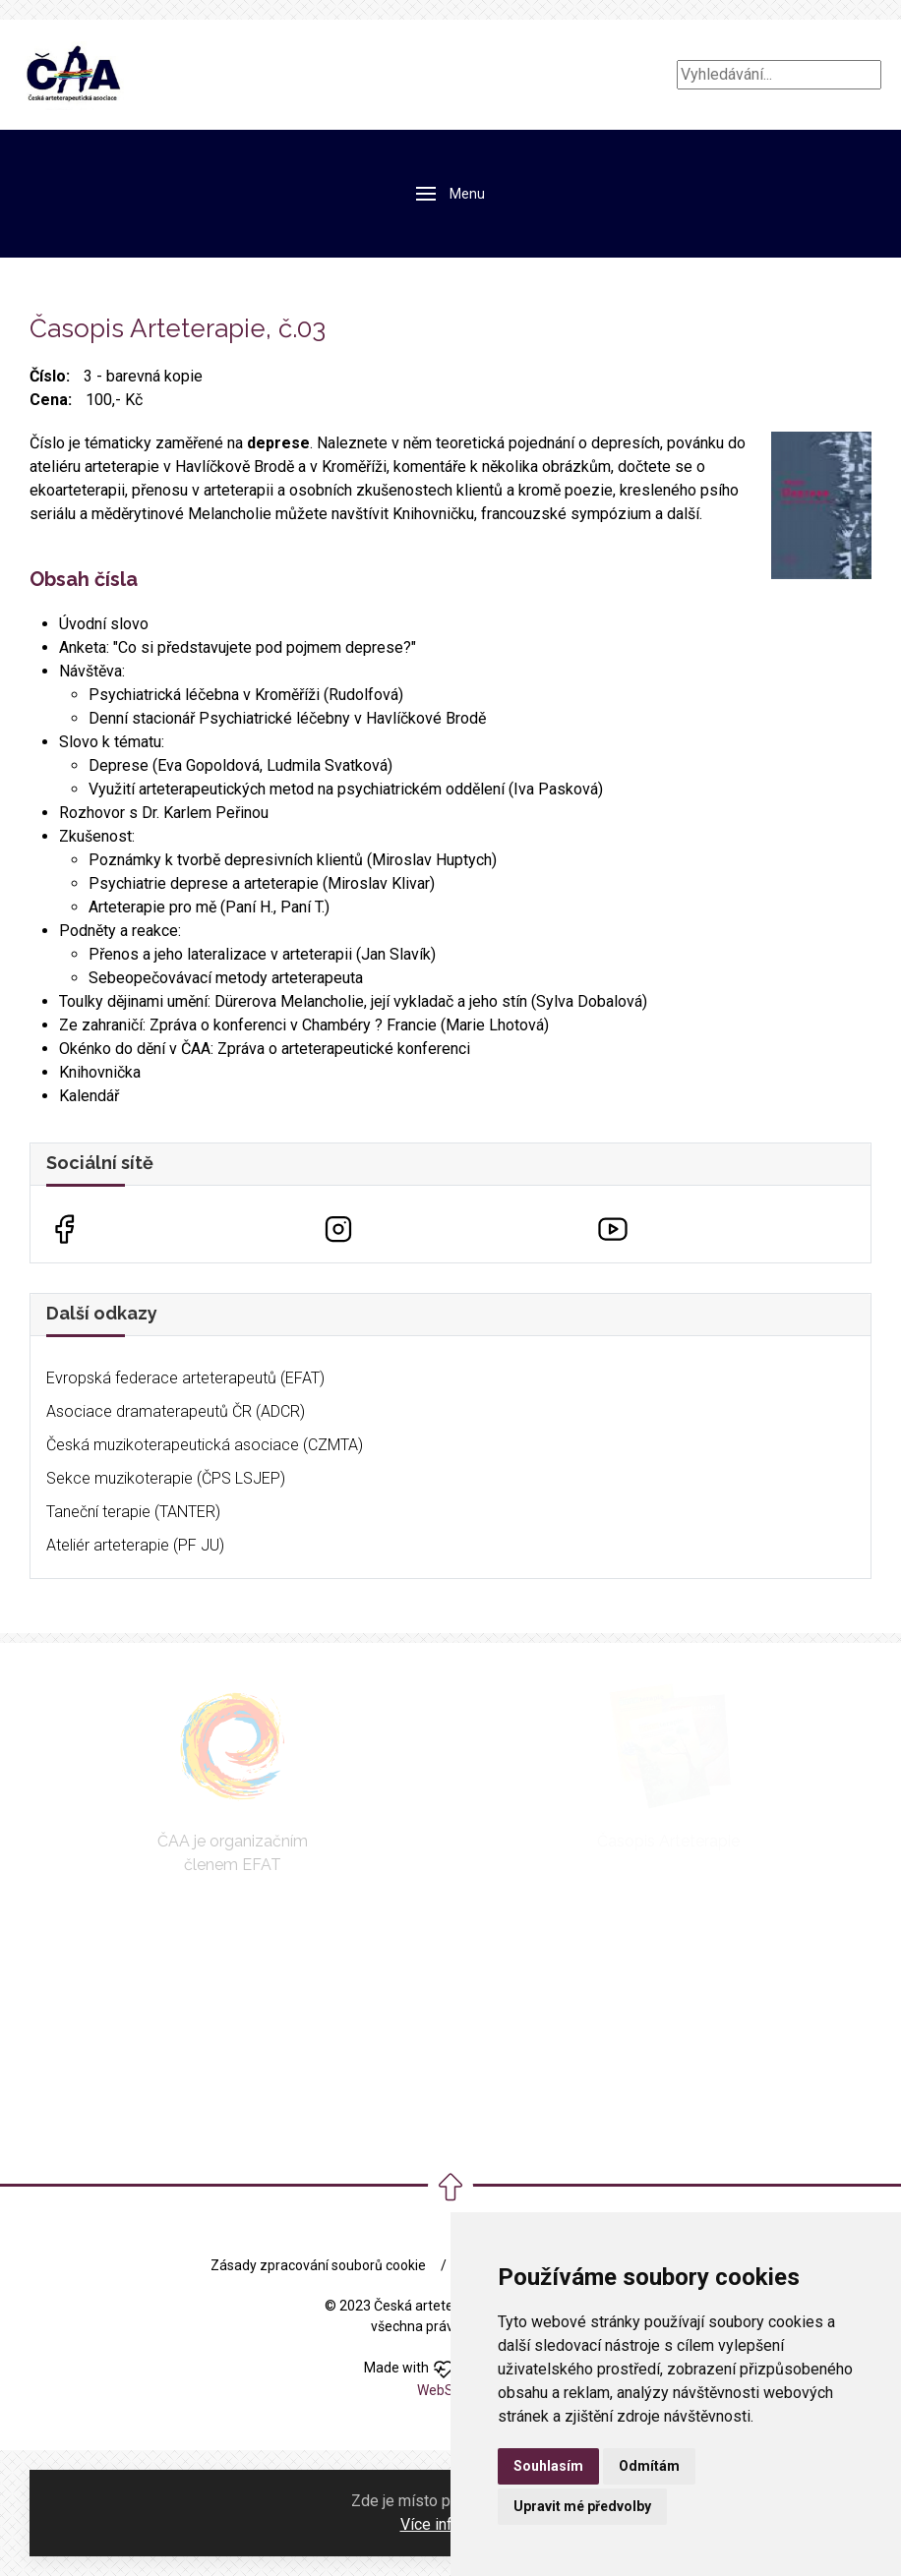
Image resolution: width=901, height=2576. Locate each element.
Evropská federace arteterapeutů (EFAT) (185, 1378)
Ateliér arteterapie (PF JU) (135, 1545)
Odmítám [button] (649, 2466)
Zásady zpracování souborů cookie (318, 2265)
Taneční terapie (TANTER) (133, 1511)
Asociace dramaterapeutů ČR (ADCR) (175, 1411)
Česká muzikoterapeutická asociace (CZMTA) (204, 1444)
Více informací (449, 2524)
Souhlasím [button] (548, 2466)
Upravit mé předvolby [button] (582, 2506)
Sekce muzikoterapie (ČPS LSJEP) (165, 1478)
